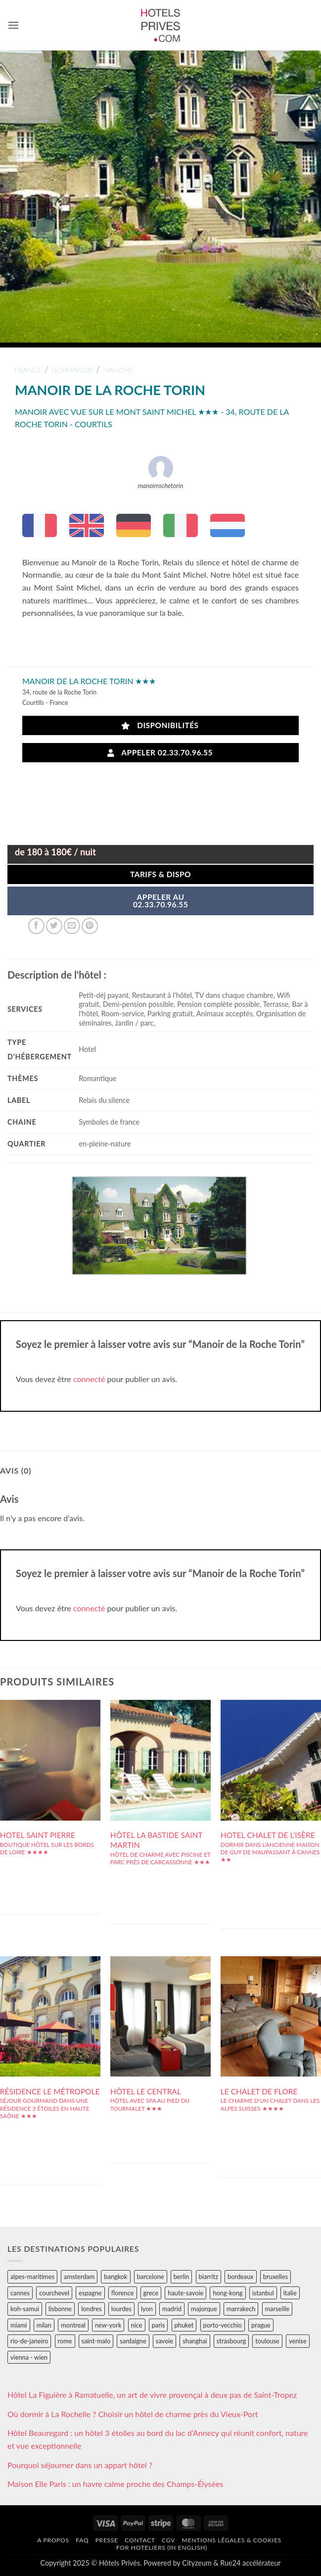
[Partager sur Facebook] (36, 926)
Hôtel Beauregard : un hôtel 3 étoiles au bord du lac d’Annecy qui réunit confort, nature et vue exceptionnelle (157, 2439)
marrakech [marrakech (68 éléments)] (241, 2309)
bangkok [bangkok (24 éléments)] (115, 2276)
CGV (168, 2540)
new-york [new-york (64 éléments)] (108, 2325)
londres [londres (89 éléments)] (91, 2309)
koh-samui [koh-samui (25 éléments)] (24, 2309)
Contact (140, 2540)
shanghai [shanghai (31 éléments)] (195, 2341)
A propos (53, 2540)
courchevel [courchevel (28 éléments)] (54, 2293)
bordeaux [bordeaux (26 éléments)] (241, 2276)
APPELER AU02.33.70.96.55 (160, 900)
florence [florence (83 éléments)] (122, 2293)
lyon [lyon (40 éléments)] (147, 2309)
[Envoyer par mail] (72, 926)
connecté (89, 1379)
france (28, 370)
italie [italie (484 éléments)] (290, 2293)
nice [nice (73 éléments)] (136, 2325)
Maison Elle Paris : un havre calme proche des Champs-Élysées (115, 2483)
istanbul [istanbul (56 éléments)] (263, 2293)
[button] (13, 25)
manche (118, 370)
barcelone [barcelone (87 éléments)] (150, 2276)
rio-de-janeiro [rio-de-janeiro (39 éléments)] (29, 2341)
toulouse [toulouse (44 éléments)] (267, 2341)
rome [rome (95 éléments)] (65, 2341)
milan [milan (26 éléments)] (44, 2325)
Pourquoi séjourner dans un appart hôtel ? (79, 2465)
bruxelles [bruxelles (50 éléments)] (275, 2276)
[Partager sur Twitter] (54, 926)
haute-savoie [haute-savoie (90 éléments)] (185, 2293)
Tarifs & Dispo (160, 874)
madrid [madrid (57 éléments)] (172, 2309)
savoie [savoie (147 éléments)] (164, 2341)
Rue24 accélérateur (250, 2563)
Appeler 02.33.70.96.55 (160, 752)
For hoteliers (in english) (161, 2547)
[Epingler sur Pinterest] (90, 926)
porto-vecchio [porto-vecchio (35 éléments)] (222, 2325)
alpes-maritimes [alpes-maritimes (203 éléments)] (32, 2276)
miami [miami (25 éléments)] (18, 2325)
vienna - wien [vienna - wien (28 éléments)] (28, 2357)
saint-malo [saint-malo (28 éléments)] (96, 2341)
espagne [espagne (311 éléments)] (90, 2293)
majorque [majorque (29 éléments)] (204, 2309)
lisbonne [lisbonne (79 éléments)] (60, 2309)
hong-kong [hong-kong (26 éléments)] (227, 2293)
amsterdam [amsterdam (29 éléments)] (79, 2276)
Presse (106, 2540)
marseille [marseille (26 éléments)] (277, 2309)
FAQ (82, 2540)
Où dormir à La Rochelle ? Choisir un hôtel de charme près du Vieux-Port (132, 2414)
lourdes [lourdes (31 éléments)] (121, 2309)
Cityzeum (196, 2563)
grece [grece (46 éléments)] (151, 2293)
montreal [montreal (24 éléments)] (73, 2325)
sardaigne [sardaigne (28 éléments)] (133, 2341)
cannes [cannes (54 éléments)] (20, 2293)
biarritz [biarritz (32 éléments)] (208, 2276)
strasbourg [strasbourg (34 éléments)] (231, 2341)
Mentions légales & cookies (231, 2540)
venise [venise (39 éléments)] (298, 2341)
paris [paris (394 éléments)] (158, 2325)
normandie (72, 370)
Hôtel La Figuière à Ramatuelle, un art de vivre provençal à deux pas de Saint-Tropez (152, 2394)
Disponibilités (160, 725)
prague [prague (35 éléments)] (261, 2325)
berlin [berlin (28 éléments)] (181, 2276)
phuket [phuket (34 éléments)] (184, 2325)
